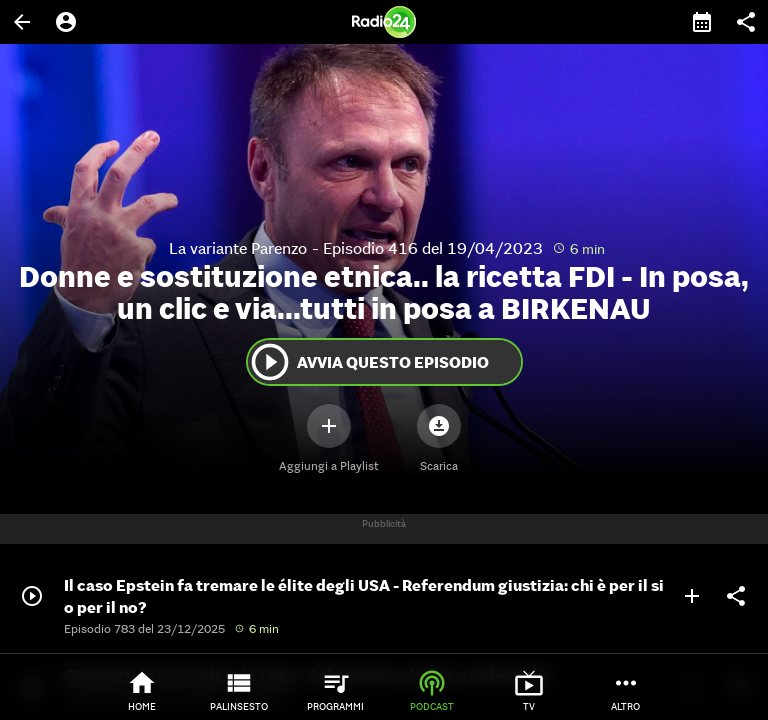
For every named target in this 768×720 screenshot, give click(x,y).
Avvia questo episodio (368, 362)
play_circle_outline (270, 362)
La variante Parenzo (238, 248)
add (692, 596)
